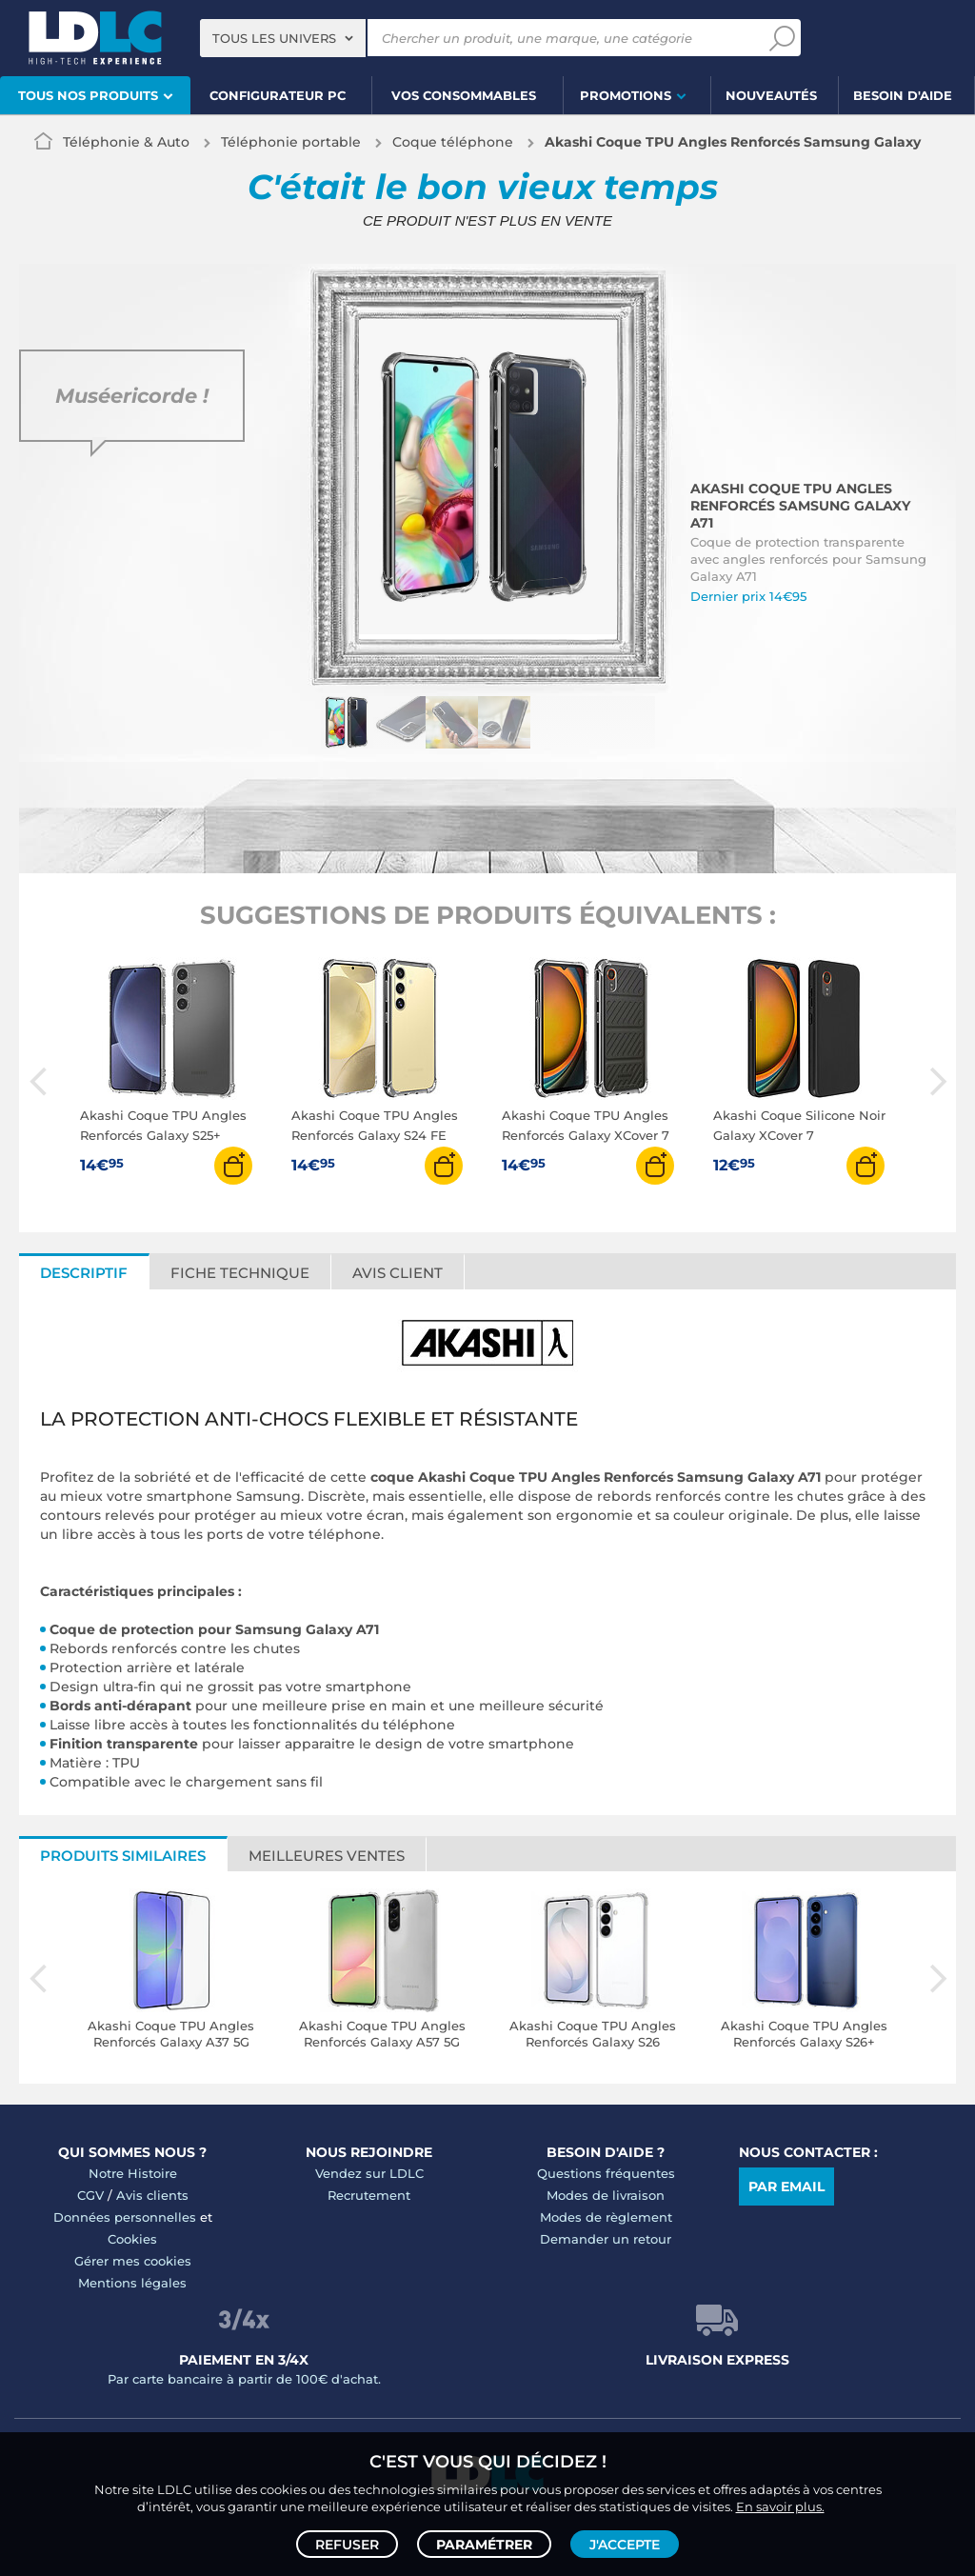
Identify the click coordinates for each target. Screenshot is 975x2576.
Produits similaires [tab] (123, 1856)
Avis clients (152, 2195)
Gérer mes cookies (132, 2260)
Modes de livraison (606, 2195)
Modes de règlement (606, 2217)
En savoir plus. (780, 2505)
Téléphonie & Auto (126, 141)
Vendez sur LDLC (369, 2173)
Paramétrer (484, 2543)
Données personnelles (124, 2217)
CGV (90, 2195)
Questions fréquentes (606, 2173)
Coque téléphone (452, 141)
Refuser (347, 2543)
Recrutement (369, 2195)
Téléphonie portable (291, 141)
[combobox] (283, 38)
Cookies (132, 2239)
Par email (786, 2186)
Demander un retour (605, 2239)
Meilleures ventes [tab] (327, 1856)
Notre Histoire (133, 2173)
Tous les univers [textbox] (274, 38)
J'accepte (624, 2543)
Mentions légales (132, 2282)
